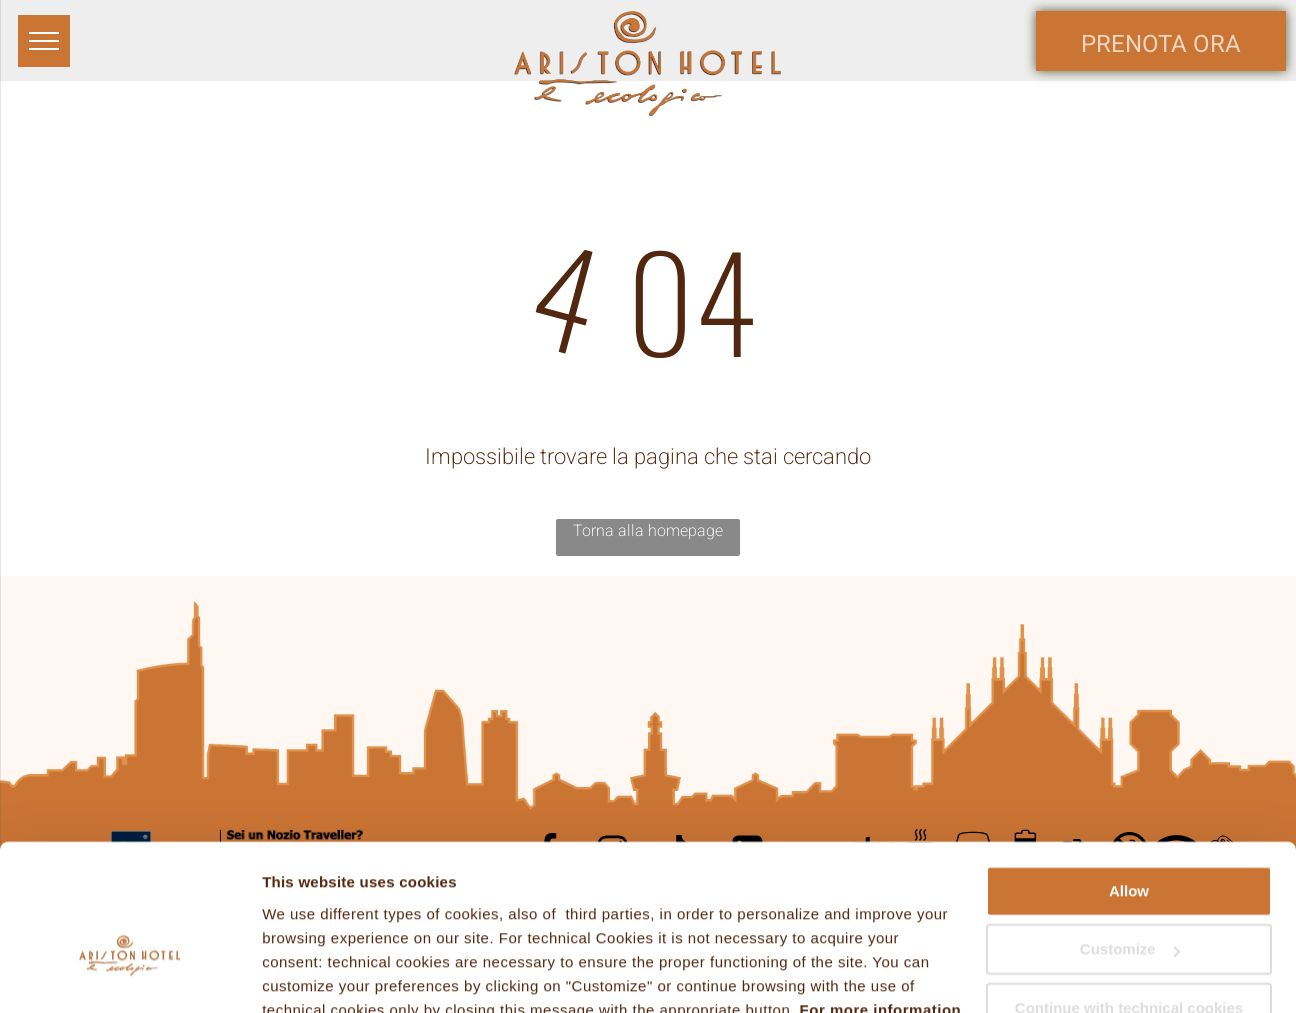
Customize (1130, 833)
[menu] (44, 41)
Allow (1129, 775)
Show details (308, 973)
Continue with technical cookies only (1129, 901)
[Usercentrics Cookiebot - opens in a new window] (129, 974)
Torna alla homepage (648, 531)
